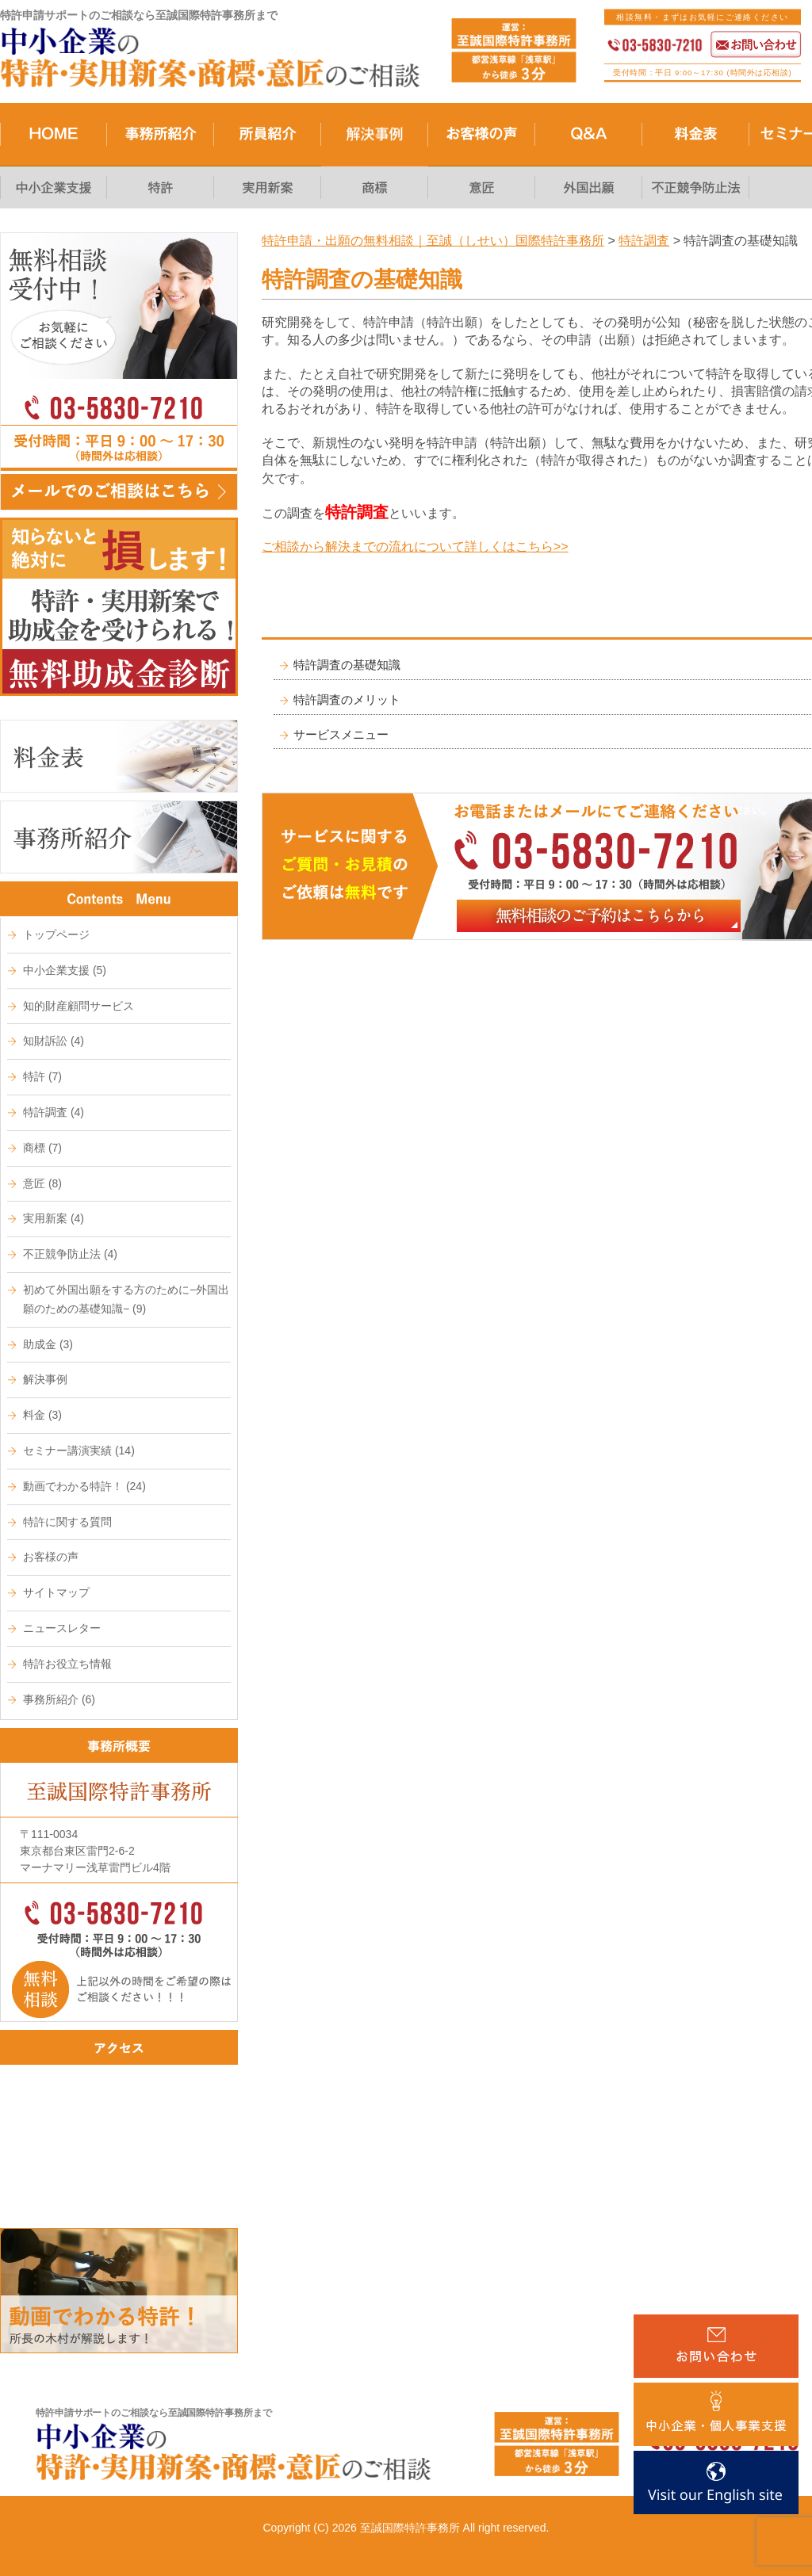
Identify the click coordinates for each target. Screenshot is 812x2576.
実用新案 (53, 1218)
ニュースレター (62, 1628)
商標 (42, 1147)
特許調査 (53, 1112)
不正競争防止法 (70, 1254)
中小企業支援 (64, 970)
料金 (42, 1414)
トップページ (56, 934)
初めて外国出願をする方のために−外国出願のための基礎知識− (126, 1299)
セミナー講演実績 (79, 1450)
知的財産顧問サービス (78, 1005)
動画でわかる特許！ (84, 1486)
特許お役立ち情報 (67, 1663)
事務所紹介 (59, 1699)
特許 (42, 1076)
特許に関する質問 (67, 1521)
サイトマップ (56, 1592)
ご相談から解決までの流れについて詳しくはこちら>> (415, 546)
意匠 (42, 1183)
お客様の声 (51, 1556)
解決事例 (45, 1379)
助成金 (48, 1344)
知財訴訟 (53, 1040)
